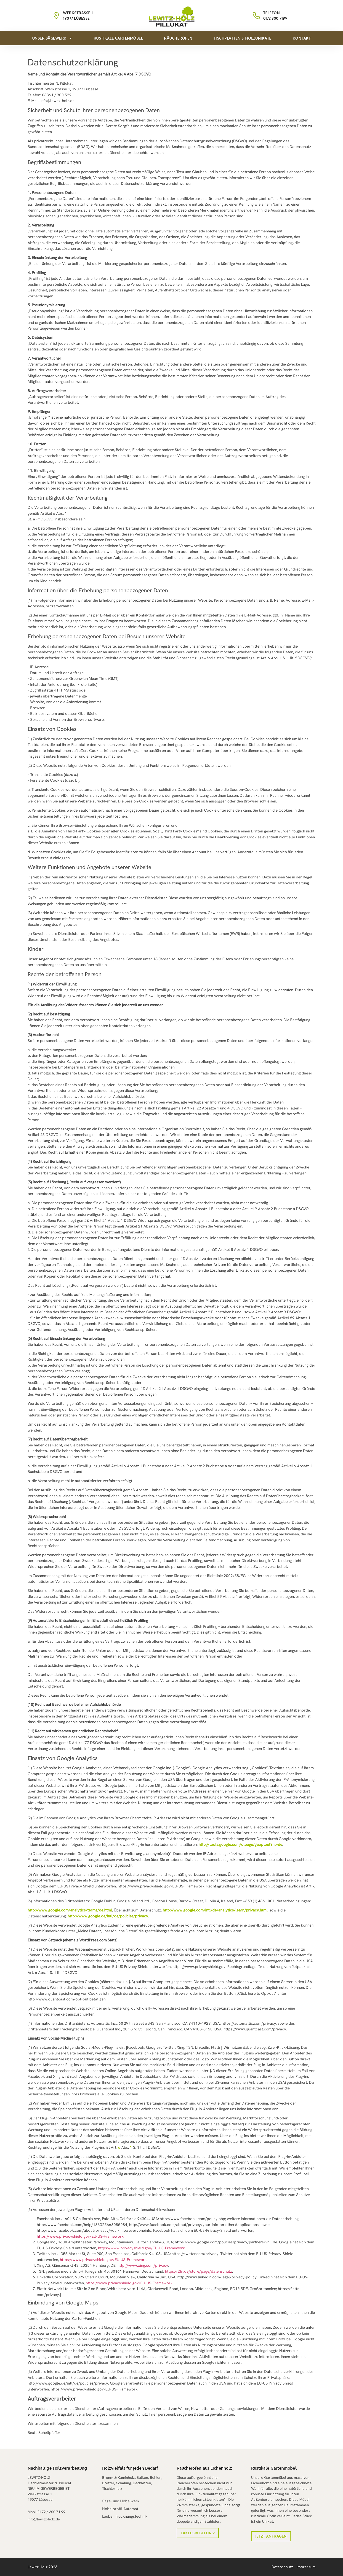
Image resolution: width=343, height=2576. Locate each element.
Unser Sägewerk (52, 38)
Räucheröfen (178, 38)
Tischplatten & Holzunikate (242, 38)
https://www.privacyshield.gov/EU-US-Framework (80, 2236)
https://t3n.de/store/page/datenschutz (198, 2271)
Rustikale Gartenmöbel (118, 38)
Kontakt (302, 38)
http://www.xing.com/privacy (142, 2265)
